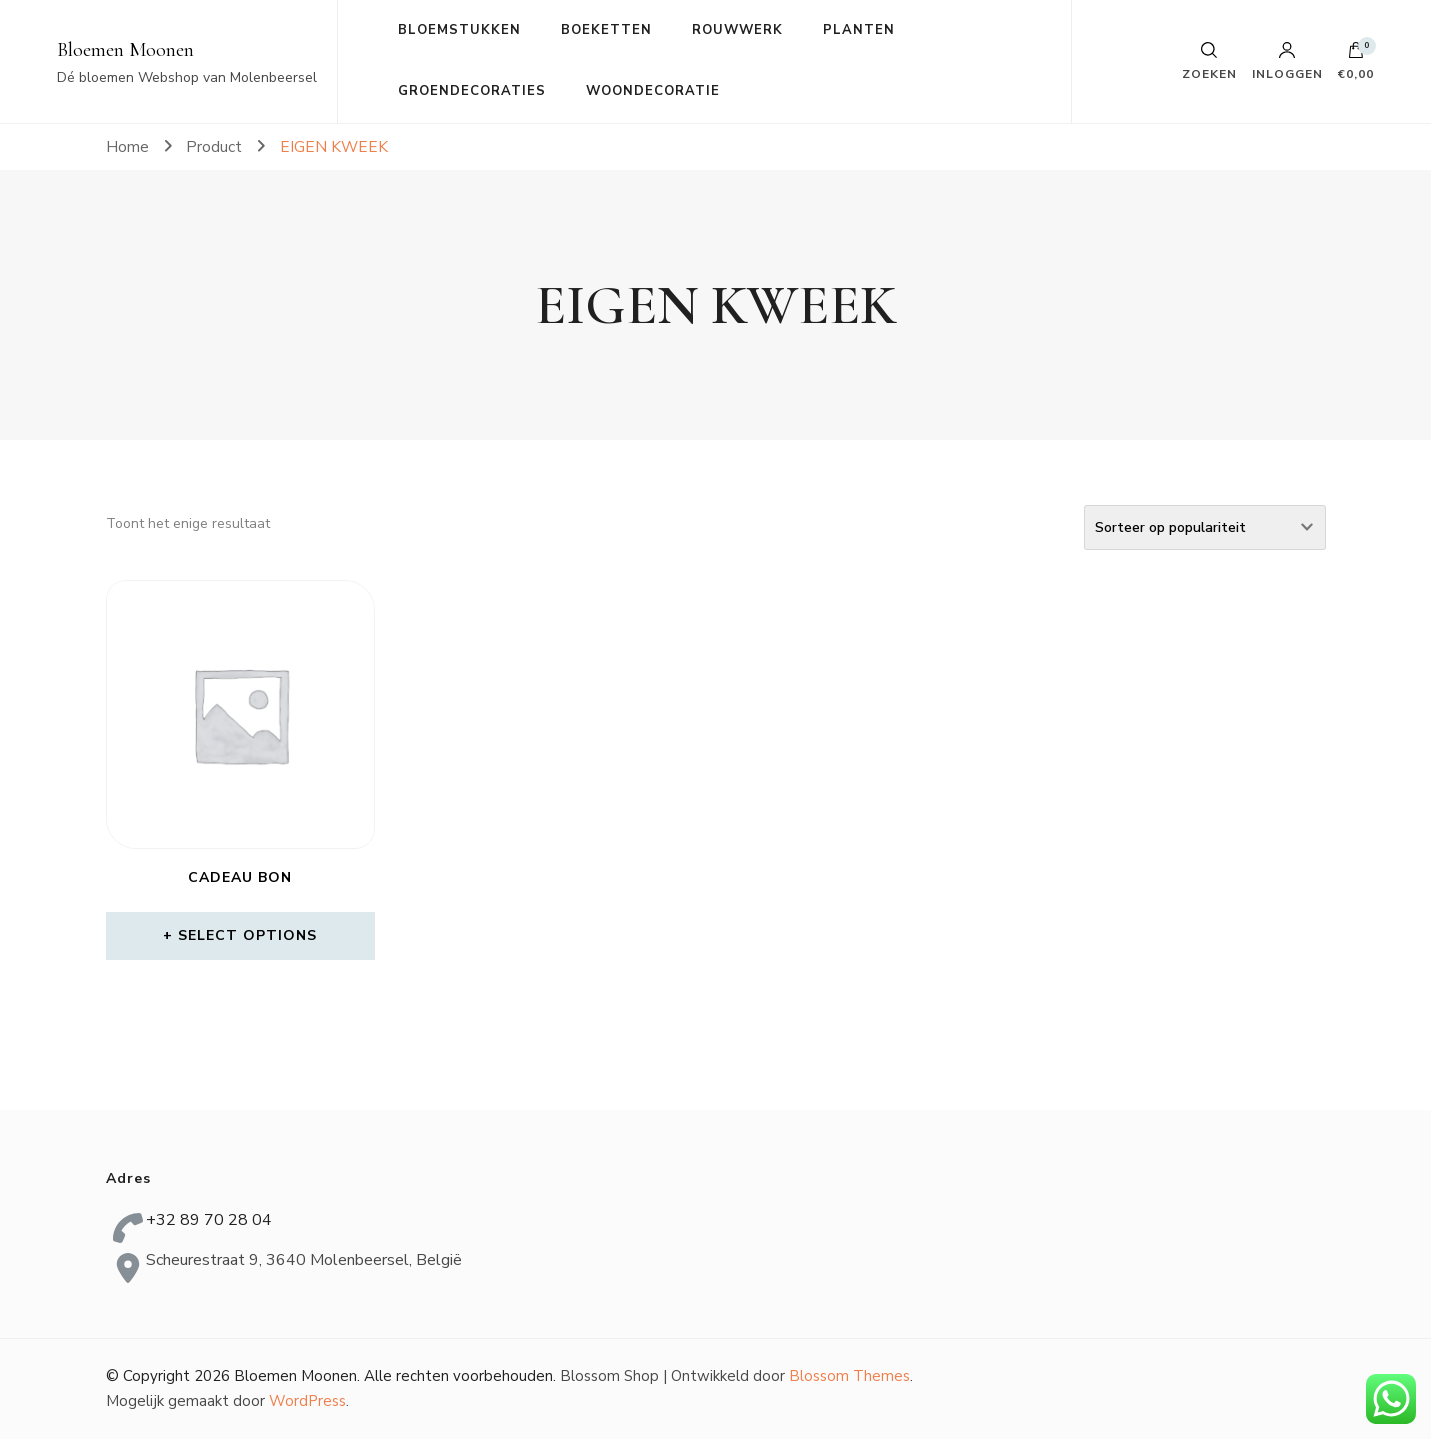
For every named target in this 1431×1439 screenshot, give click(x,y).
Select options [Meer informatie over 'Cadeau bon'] (247, 935)
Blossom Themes (849, 1376)
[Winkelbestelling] (1205, 527)
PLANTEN (859, 30)
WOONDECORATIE (653, 91)
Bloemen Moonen (125, 50)
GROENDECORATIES (472, 91)
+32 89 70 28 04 (209, 1220)
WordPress (307, 1401)
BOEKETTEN (606, 30)
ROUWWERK (737, 30)
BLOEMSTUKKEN (459, 30)
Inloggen (1287, 61)
